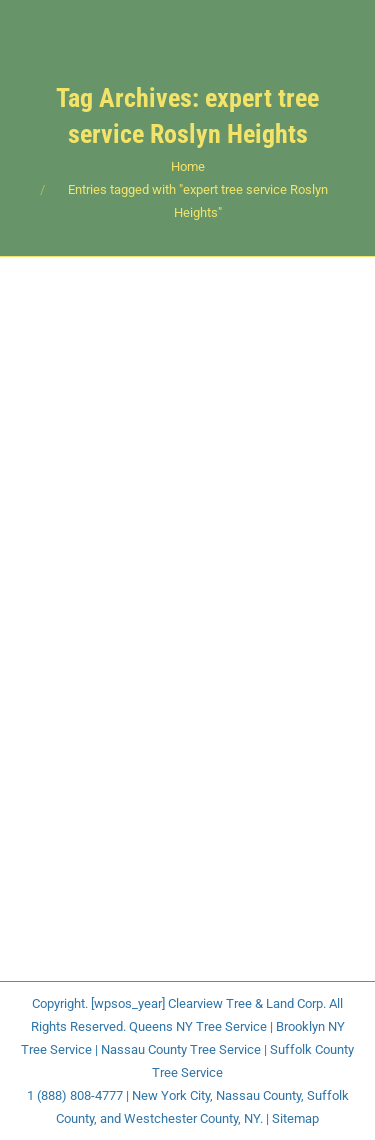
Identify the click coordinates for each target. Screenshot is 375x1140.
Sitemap (295, 1118)
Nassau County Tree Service (181, 1049)
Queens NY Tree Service (198, 1026)
